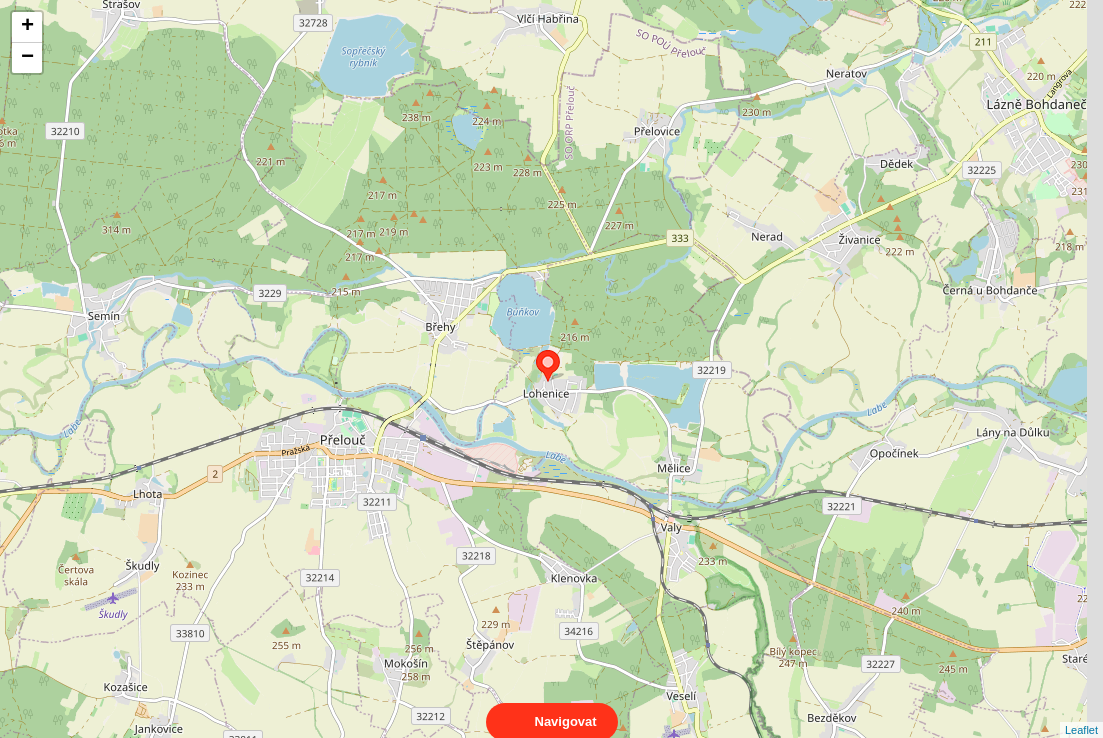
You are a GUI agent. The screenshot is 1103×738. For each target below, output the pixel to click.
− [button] (27, 58)
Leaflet (1081, 712)
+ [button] (27, 27)
